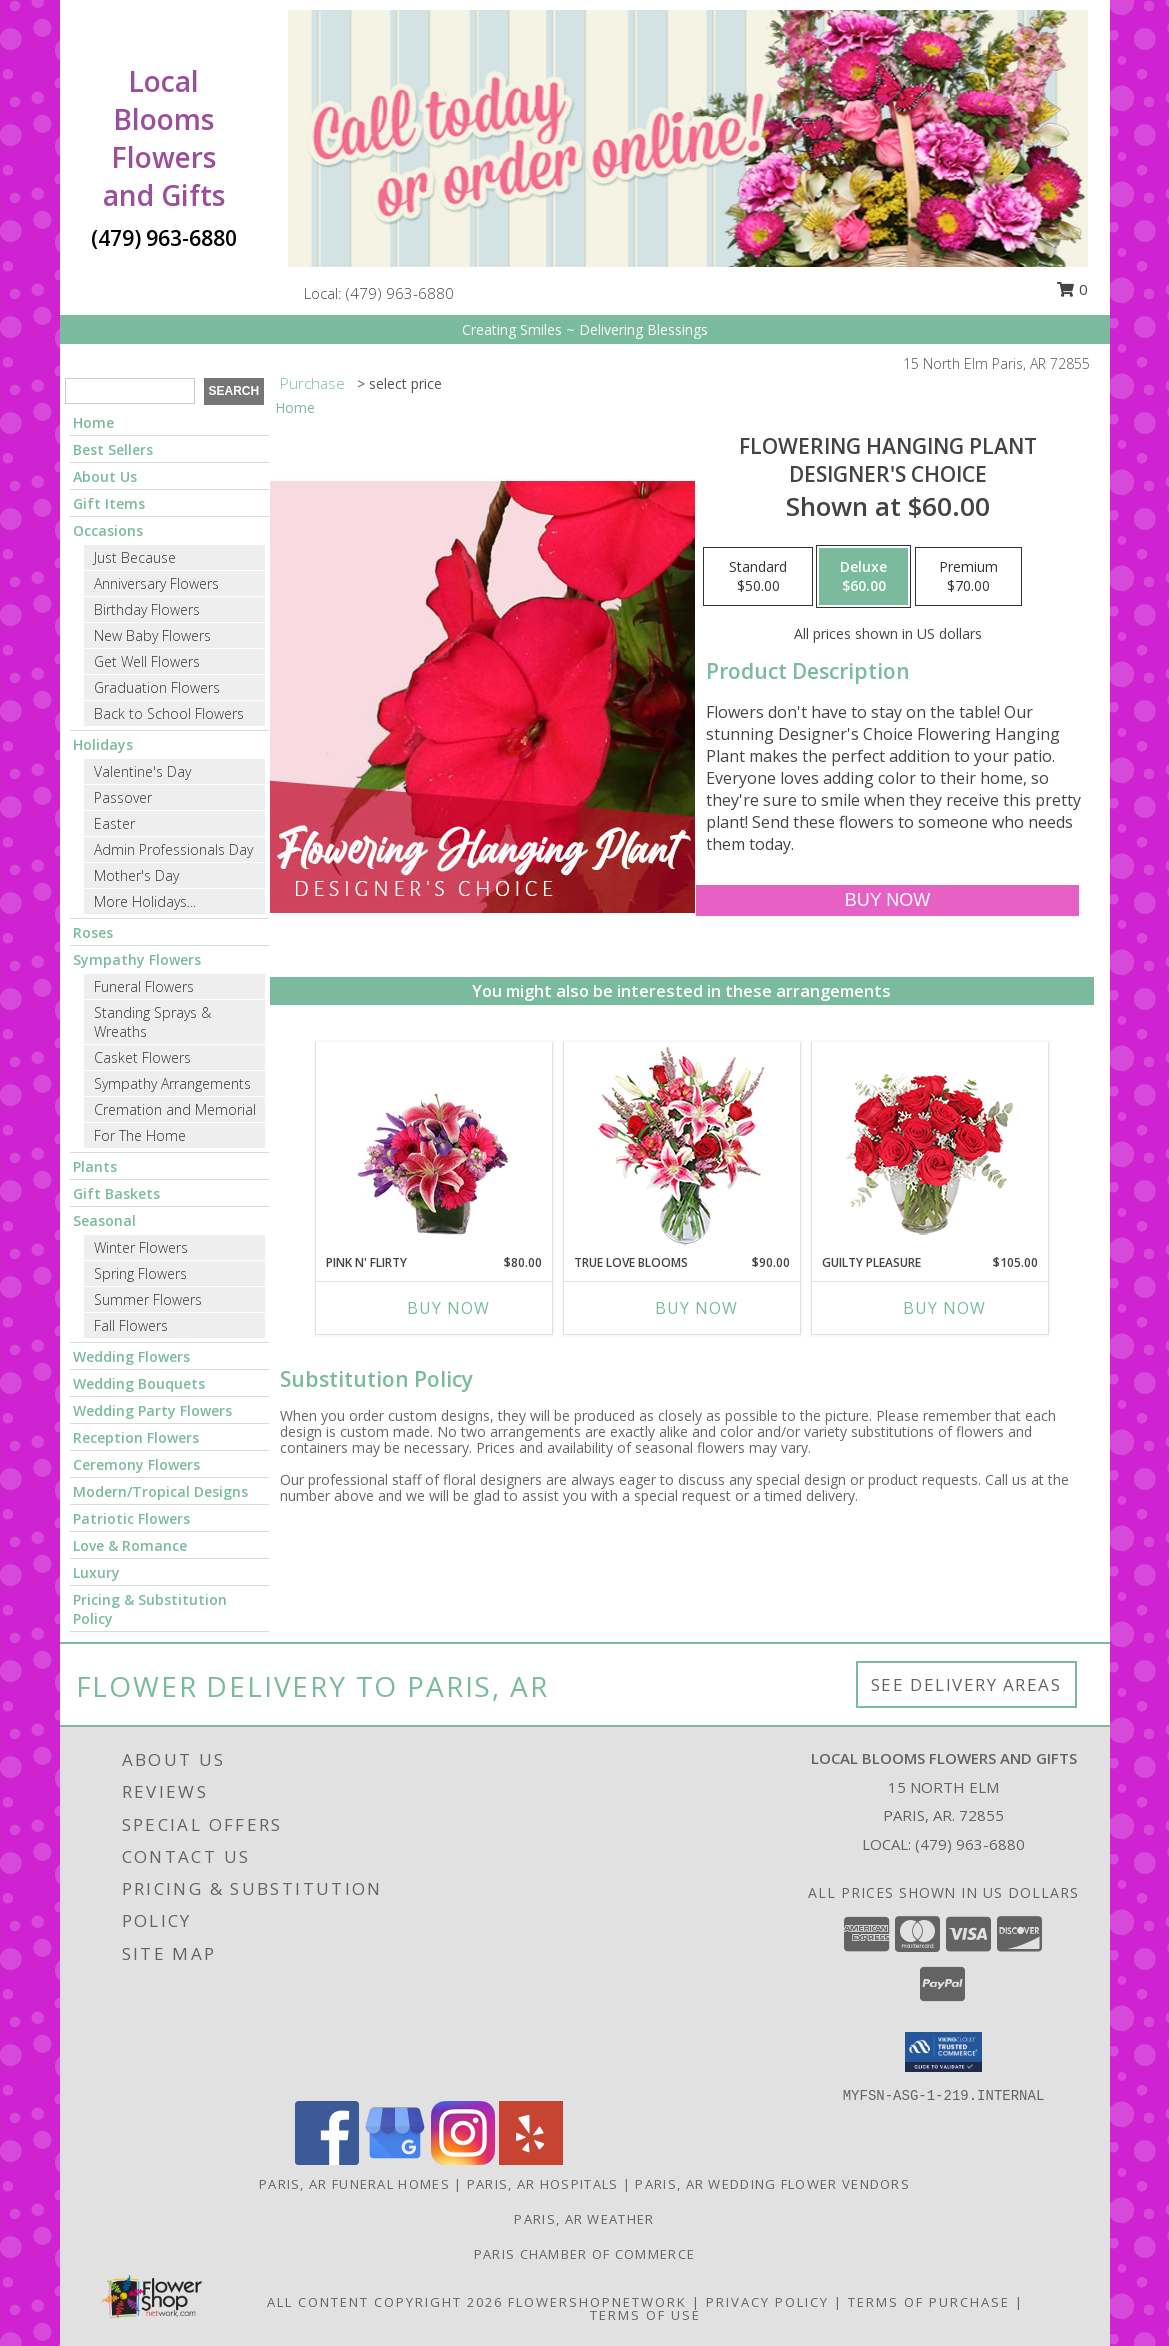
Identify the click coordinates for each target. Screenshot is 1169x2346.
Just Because (135, 557)
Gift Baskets (116, 1193)
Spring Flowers (140, 1273)
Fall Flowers (131, 1325)
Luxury (96, 1572)
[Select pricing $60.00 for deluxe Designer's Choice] (863, 577)
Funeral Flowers (144, 986)
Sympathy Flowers (137, 959)
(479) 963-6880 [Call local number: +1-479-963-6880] (400, 293)
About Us (105, 476)
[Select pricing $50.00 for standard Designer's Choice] (758, 577)
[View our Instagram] (463, 2159)
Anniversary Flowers (156, 583)
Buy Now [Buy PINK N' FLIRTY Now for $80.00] (448, 1308)
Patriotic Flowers (131, 1518)
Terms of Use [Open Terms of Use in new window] (645, 2315)
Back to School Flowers (169, 713)
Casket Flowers (142, 1057)
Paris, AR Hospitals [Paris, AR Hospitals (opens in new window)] (543, 2184)
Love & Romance (130, 1545)
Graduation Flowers (157, 687)
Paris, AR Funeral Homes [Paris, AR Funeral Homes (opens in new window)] (354, 2184)
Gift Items (109, 503)
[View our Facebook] (327, 2159)
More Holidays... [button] (145, 901)
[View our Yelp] (531, 2159)
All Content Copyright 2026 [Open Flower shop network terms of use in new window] (385, 2302)
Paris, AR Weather (584, 2219)
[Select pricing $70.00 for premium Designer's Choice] (968, 577)
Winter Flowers (141, 1247)
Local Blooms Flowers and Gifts (164, 138)
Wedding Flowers (131, 1356)
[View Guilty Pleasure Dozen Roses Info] (929, 1148)
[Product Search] (130, 391)
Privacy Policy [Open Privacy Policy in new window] (767, 2302)
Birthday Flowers (147, 609)
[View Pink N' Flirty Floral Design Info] (433, 1148)
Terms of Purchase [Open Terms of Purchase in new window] (929, 2302)
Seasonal (104, 1220)
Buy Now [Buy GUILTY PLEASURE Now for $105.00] (944, 1308)
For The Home (140, 1135)
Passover (123, 797)
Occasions (108, 530)
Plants (95, 1166)
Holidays (103, 744)
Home (93, 422)
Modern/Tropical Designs (160, 1491)
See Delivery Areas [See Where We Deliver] (966, 1684)
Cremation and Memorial (175, 1109)
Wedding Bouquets (139, 1383)
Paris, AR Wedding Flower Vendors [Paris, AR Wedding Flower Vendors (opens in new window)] (772, 2184)
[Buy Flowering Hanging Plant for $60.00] (887, 900)
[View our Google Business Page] (395, 2159)
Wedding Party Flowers (152, 1410)
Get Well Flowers (147, 661)
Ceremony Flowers (136, 1464)
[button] (943, 2052)
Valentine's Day (142, 771)
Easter (114, 823)
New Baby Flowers (152, 635)
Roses (93, 932)
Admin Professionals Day (173, 849)
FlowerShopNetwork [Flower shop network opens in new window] (597, 2302)
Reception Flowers (136, 1437)
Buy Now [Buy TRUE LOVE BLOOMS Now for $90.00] (696, 1308)
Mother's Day (136, 875)
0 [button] (1072, 289)
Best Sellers (113, 449)
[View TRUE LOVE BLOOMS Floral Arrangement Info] (681, 1148)
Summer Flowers (148, 1299)
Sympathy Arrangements (172, 1083)
